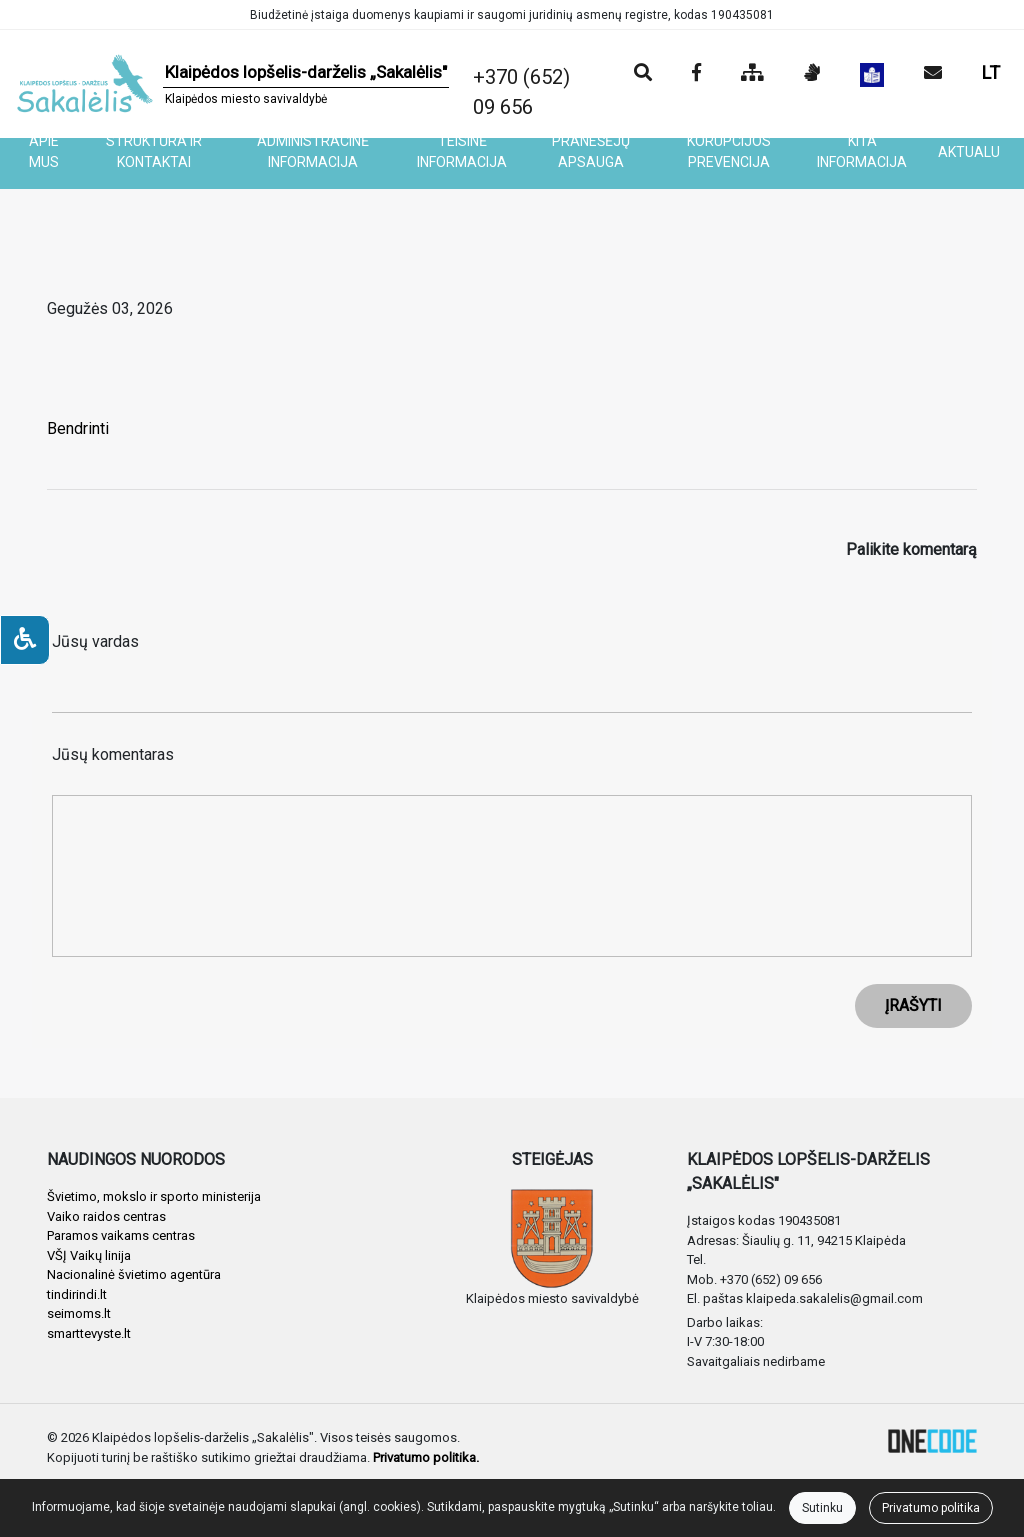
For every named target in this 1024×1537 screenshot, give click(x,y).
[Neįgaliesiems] (25, 640)
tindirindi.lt (77, 1294)
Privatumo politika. (426, 1457)
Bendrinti (78, 428)
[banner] (232, 84)
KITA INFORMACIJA (862, 151)
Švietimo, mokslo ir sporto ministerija (154, 1196)
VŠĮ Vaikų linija (89, 1255)
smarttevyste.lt (89, 1333)
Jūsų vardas (95, 641)
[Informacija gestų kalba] (812, 74)
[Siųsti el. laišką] (933, 74)
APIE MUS (44, 151)
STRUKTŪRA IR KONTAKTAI (154, 151)
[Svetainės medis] (752, 74)
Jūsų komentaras (113, 754)
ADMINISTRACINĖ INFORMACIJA (313, 151)
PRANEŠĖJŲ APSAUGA (591, 151)
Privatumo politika (931, 1508)
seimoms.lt (79, 1313)
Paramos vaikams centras (121, 1235)
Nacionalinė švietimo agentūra (134, 1274)
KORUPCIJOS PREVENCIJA (729, 151)
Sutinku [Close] (822, 1508)
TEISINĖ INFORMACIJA (462, 151)
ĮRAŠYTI (913, 1005)
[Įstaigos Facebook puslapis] (696, 74)
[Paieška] (643, 74)
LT (991, 72)
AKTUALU (969, 152)
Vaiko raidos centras (106, 1216)
